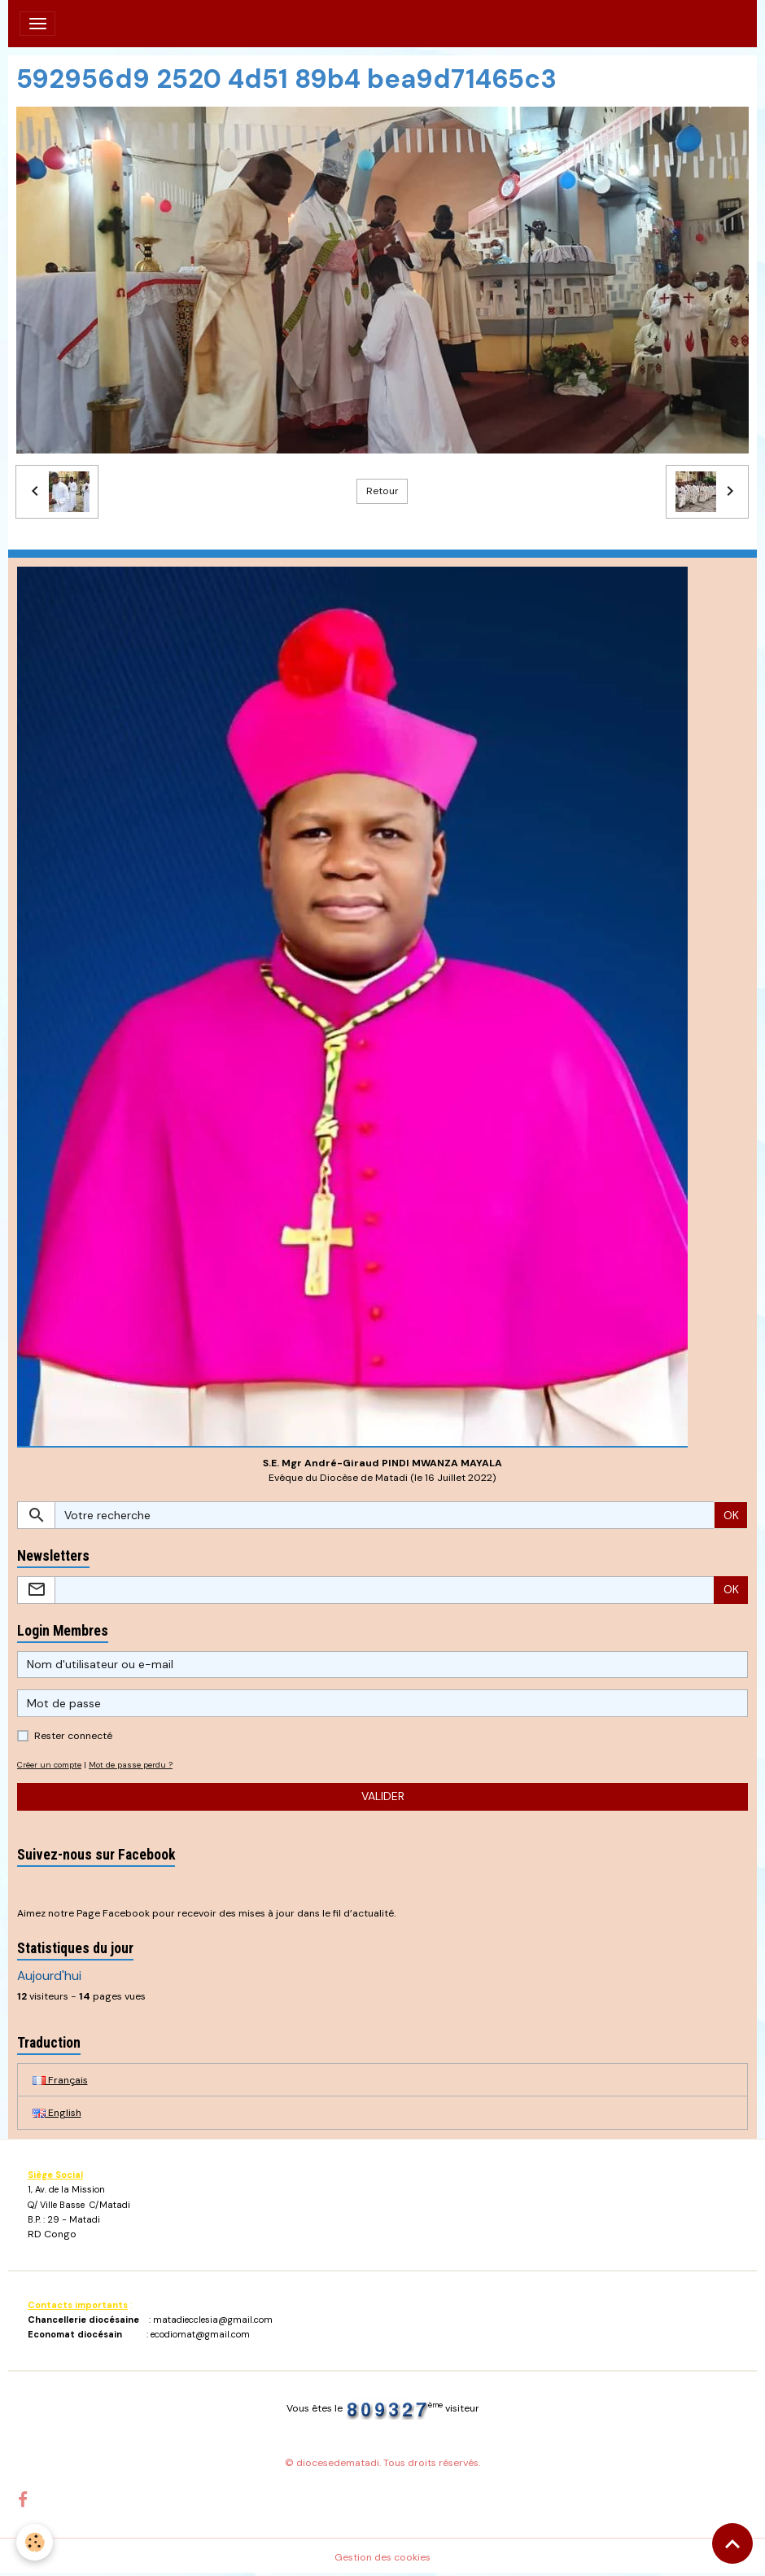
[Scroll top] (732, 2543)
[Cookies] (34, 2542)
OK (731, 1515)
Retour (382, 490)
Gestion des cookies (382, 2557)
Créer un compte (49, 1764)
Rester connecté (73, 1735)
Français (60, 2080)
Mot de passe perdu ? (131, 1764)
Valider (382, 1796)
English (57, 2112)
